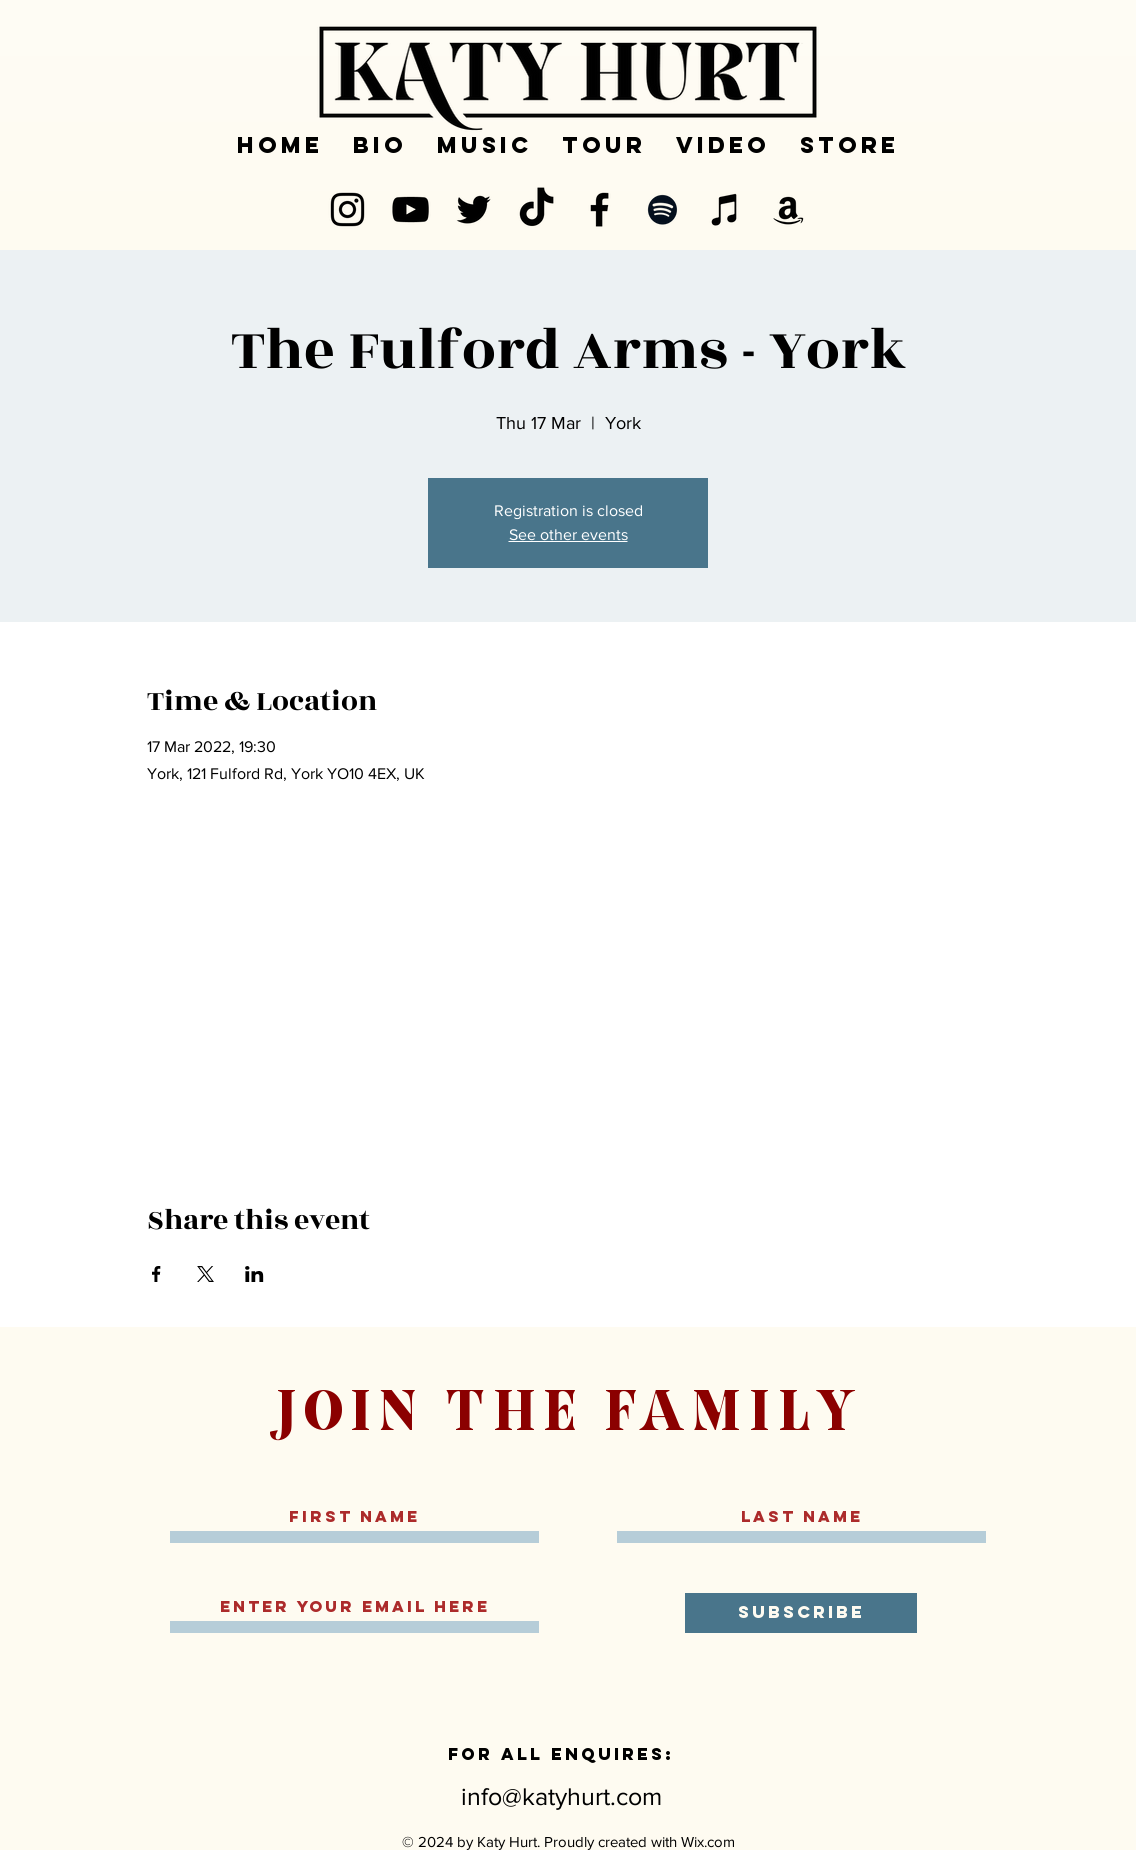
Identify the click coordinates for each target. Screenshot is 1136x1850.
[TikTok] (536, 209)
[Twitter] (473, 209)
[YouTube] (410, 209)
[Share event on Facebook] (156, 1274)
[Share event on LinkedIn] (254, 1274)
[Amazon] (788, 209)
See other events (568, 534)
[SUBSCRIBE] (801, 1613)
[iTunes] (725, 209)
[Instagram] (347, 209)
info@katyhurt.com (561, 1796)
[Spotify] (662, 209)
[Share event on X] (205, 1274)
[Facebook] (599, 209)
